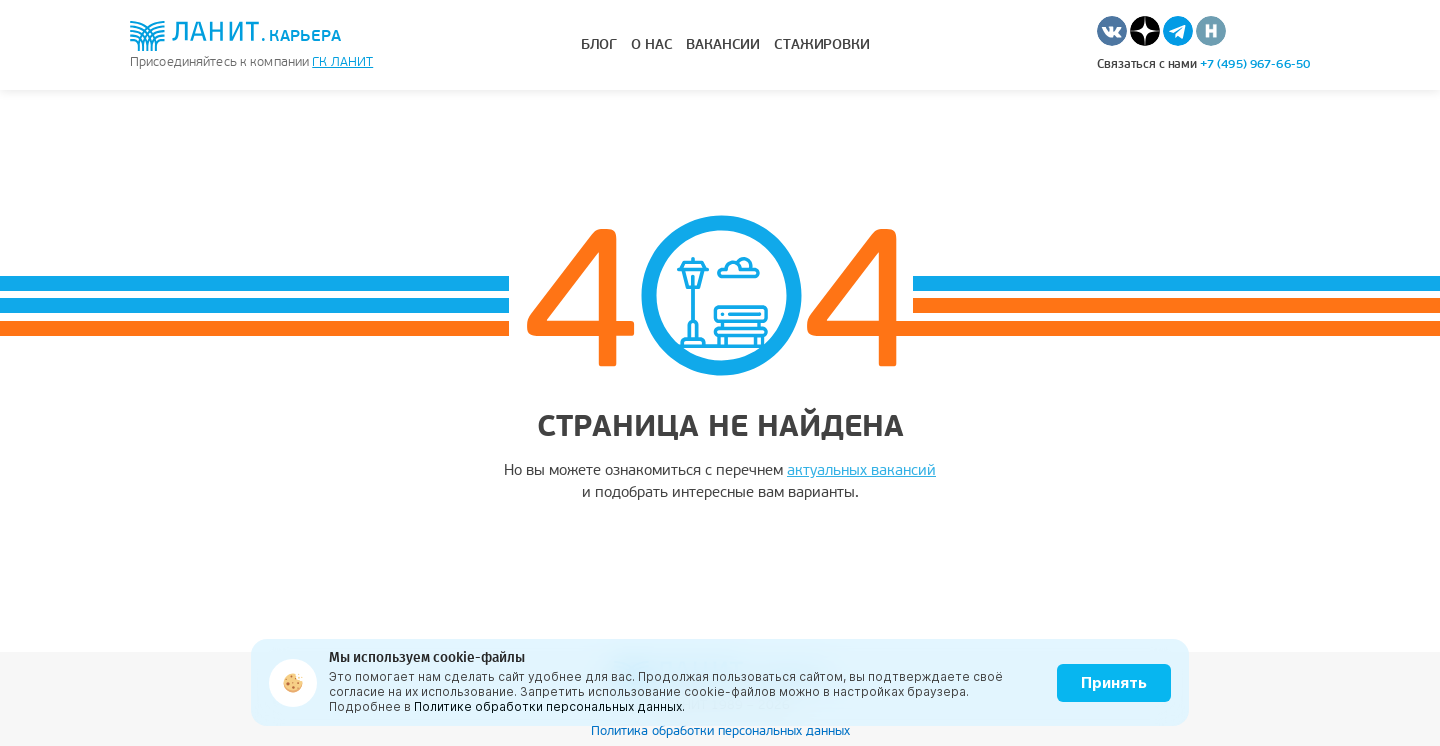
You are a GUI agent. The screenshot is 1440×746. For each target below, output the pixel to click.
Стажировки (822, 44)
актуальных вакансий (861, 470)
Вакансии (723, 44)
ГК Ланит (342, 62)
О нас (651, 44)
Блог (599, 44)
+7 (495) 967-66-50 (1255, 64)
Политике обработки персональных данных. (549, 706)
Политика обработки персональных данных (720, 731)
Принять (1114, 682)
